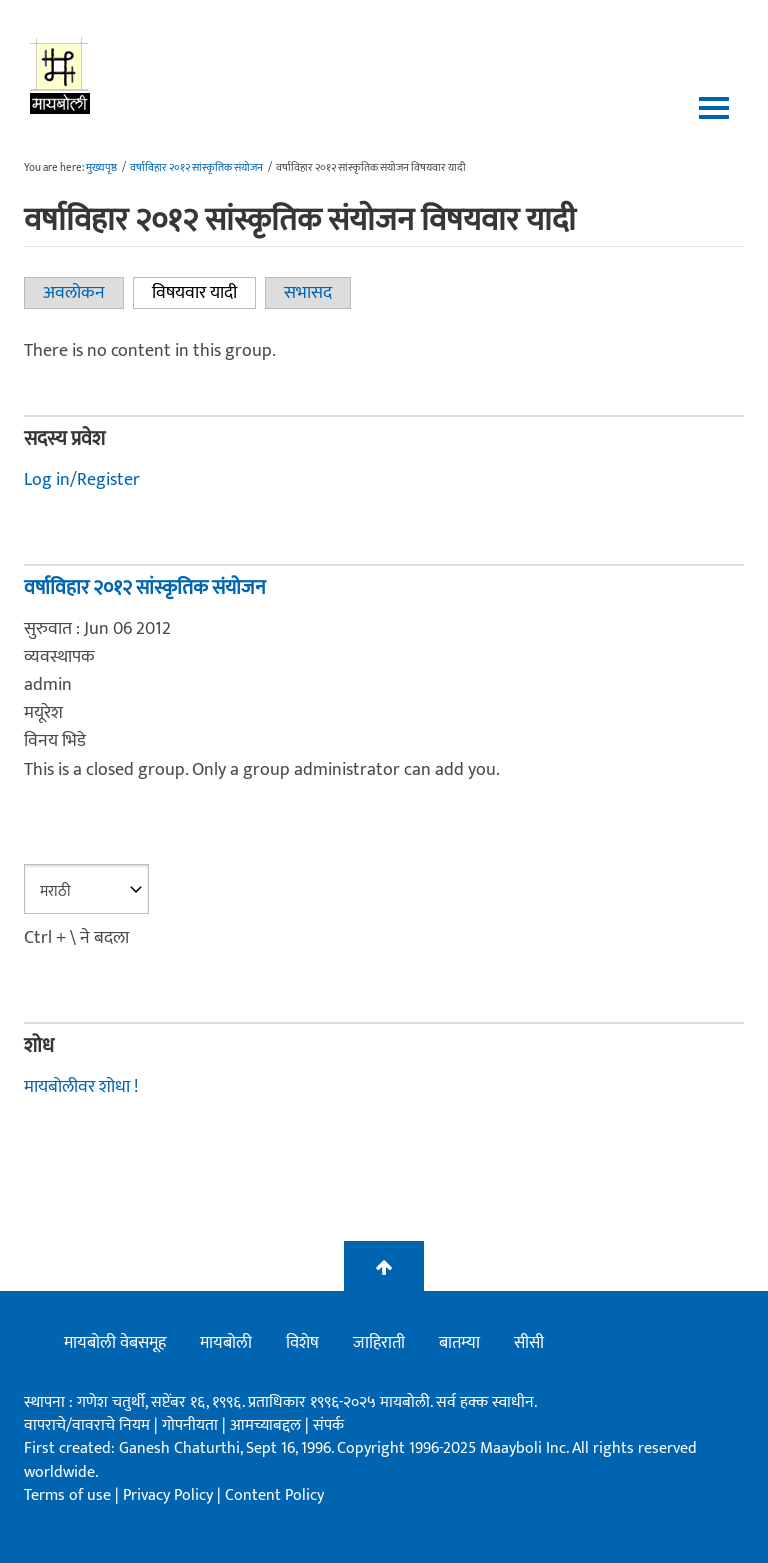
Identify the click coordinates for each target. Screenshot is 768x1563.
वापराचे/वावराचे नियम (87, 1425)
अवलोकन (74, 293)
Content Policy (274, 1495)
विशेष (302, 1343)
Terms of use (67, 1495)
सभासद (308, 293)
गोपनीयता (192, 1425)
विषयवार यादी (204, 293)
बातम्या (459, 1343)
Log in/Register (82, 480)
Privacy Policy (170, 1495)
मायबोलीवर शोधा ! (81, 1087)
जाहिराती (379, 1343)
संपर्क (328, 1425)
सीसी (529, 1343)
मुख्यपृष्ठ (101, 168)
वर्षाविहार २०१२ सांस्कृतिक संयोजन (196, 168)
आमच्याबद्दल (267, 1425)
